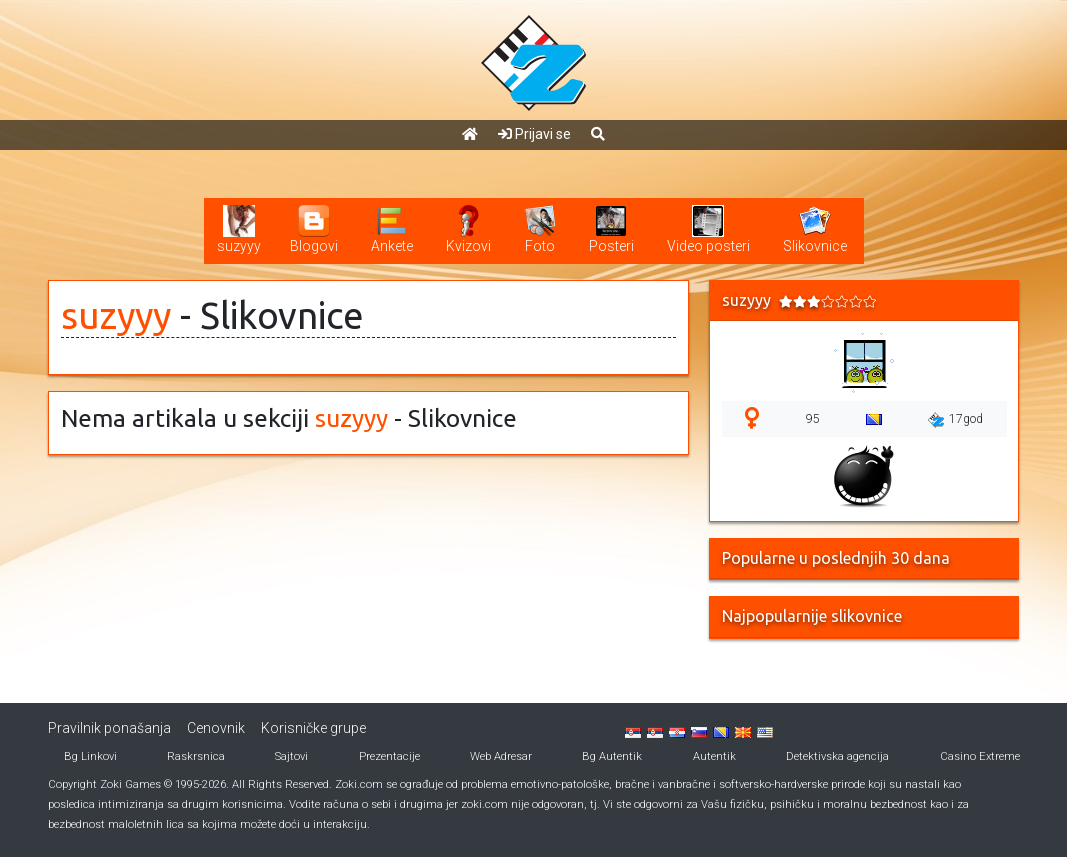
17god (955, 420)
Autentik (714, 756)
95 (813, 419)
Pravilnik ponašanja (109, 728)
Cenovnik (216, 728)
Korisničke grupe (313, 728)
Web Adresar (501, 756)
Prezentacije (389, 756)
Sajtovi (291, 756)
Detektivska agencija (837, 756)
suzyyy (116, 315)
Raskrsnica (196, 756)
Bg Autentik (612, 756)
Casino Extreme (980, 756)
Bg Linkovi (90, 756)
